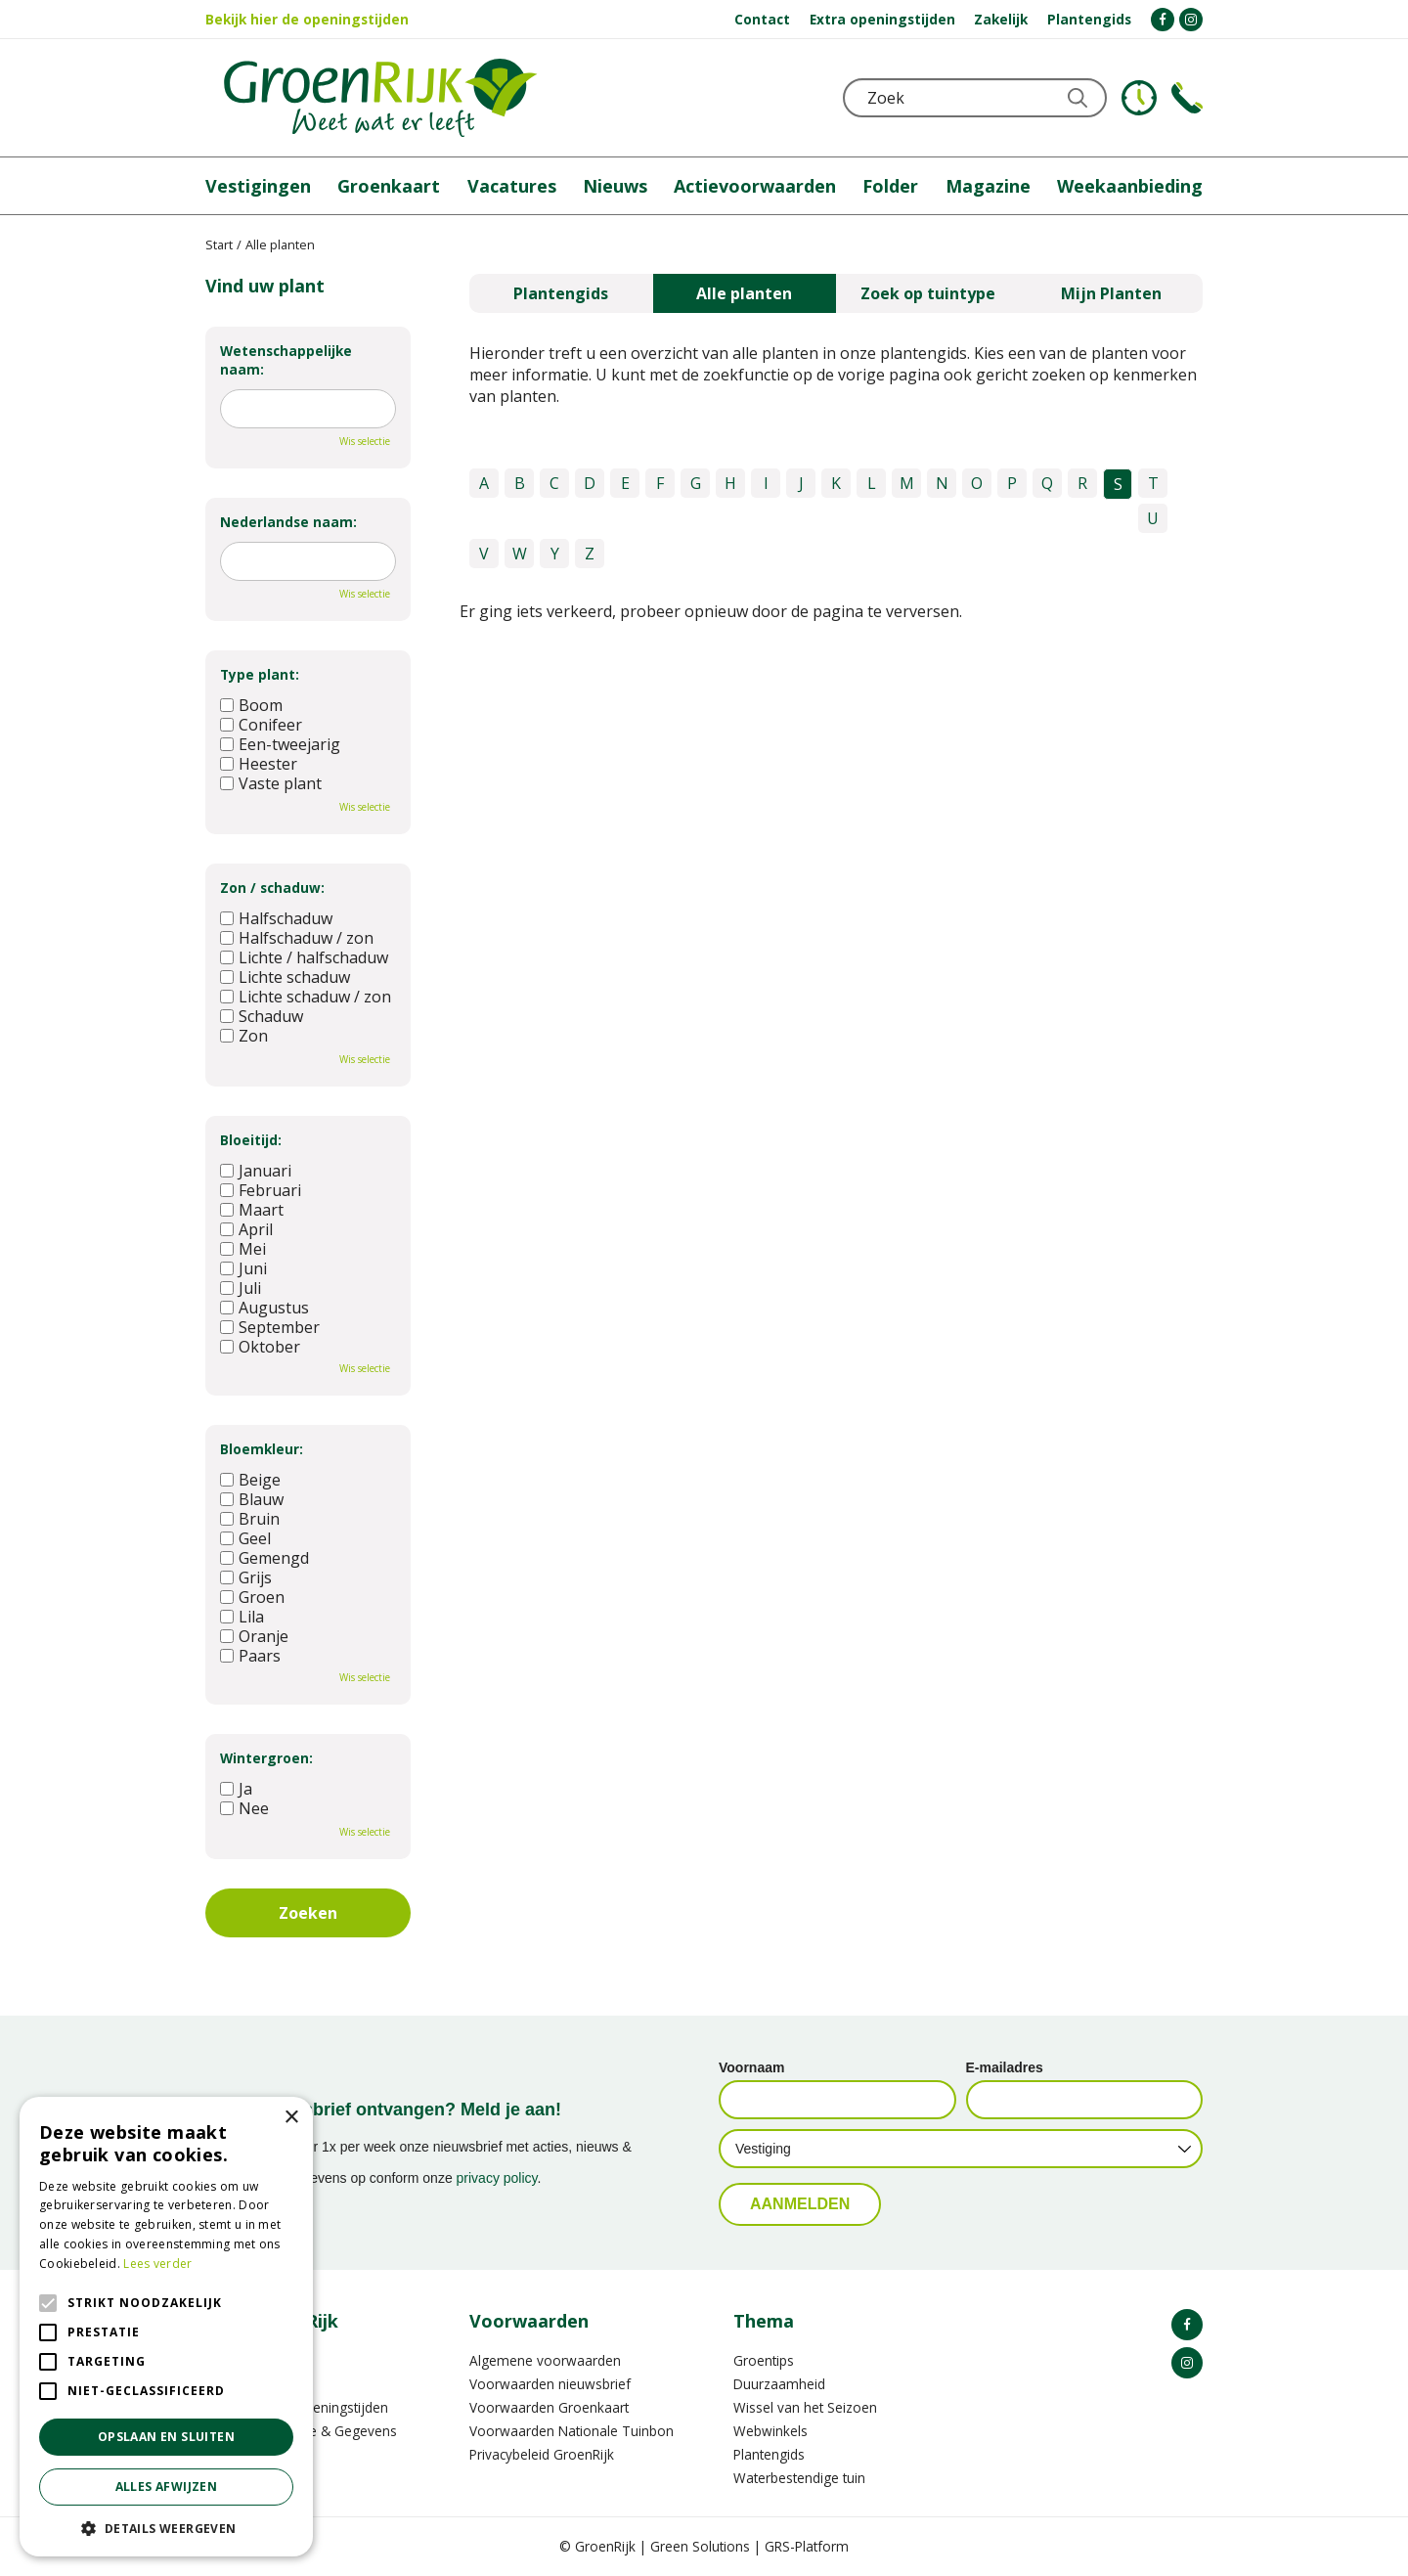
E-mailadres (1004, 2067)
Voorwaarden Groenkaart (549, 2407)
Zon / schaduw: (272, 887)
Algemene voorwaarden (545, 2360)
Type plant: (259, 674)
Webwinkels (770, 2430)
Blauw (252, 1499)
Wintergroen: (266, 1758)
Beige (250, 1480)
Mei (243, 1249)
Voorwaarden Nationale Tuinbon (571, 2430)
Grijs (246, 1577)
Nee (244, 1808)
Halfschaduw (276, 918)
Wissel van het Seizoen (805, 2407)
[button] (166, 2527)
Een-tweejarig (280, 744)
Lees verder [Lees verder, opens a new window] (157, 2263)
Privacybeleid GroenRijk (541, 2454)
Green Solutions (700, 2546)
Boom (251, 705)
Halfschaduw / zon (297, 938)
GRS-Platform (807, 2546)
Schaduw (261, 1016)
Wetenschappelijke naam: (286, 359)
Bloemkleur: (261, 1449)
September (270, 1327)
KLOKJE (1139, 97)
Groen (252, 1597)
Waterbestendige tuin (799, 2477)
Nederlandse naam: (288, 521)
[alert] (166, 2326)
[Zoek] (975, 97)
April (246, 1229)
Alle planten (744, 293)
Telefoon (1187, 97)
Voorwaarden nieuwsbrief (550, 2384)
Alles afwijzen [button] (166, 2486)
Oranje (254, 1636)
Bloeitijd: (251, 1140)
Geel (245, 1538)
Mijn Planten (1111, 293)
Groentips (763, 2360)
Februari (260, 1190)
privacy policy (497, 2178)
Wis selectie (364, 441)
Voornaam (751, 2067)
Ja (236, 1789)
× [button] (291, 2117)
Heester (258, 764)
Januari (255, 1170)
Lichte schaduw (285, 977)
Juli (240, 1288)
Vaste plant (271, 783)
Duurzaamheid (779, 2384)
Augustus (264, 1307)
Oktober (260, 1347)
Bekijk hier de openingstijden (307, 19)
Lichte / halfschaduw (304, 957)
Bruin (250, 1519)
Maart (252, 1210)
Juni (243, 1268)
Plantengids (560, 293)
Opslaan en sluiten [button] (166, 2436)
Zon (244, 1036)
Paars (250, 1656)
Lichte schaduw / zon (305, 996)
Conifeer (261, 725)
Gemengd (264, 1558)
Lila (242, 1616)
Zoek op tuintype (927, 293)
